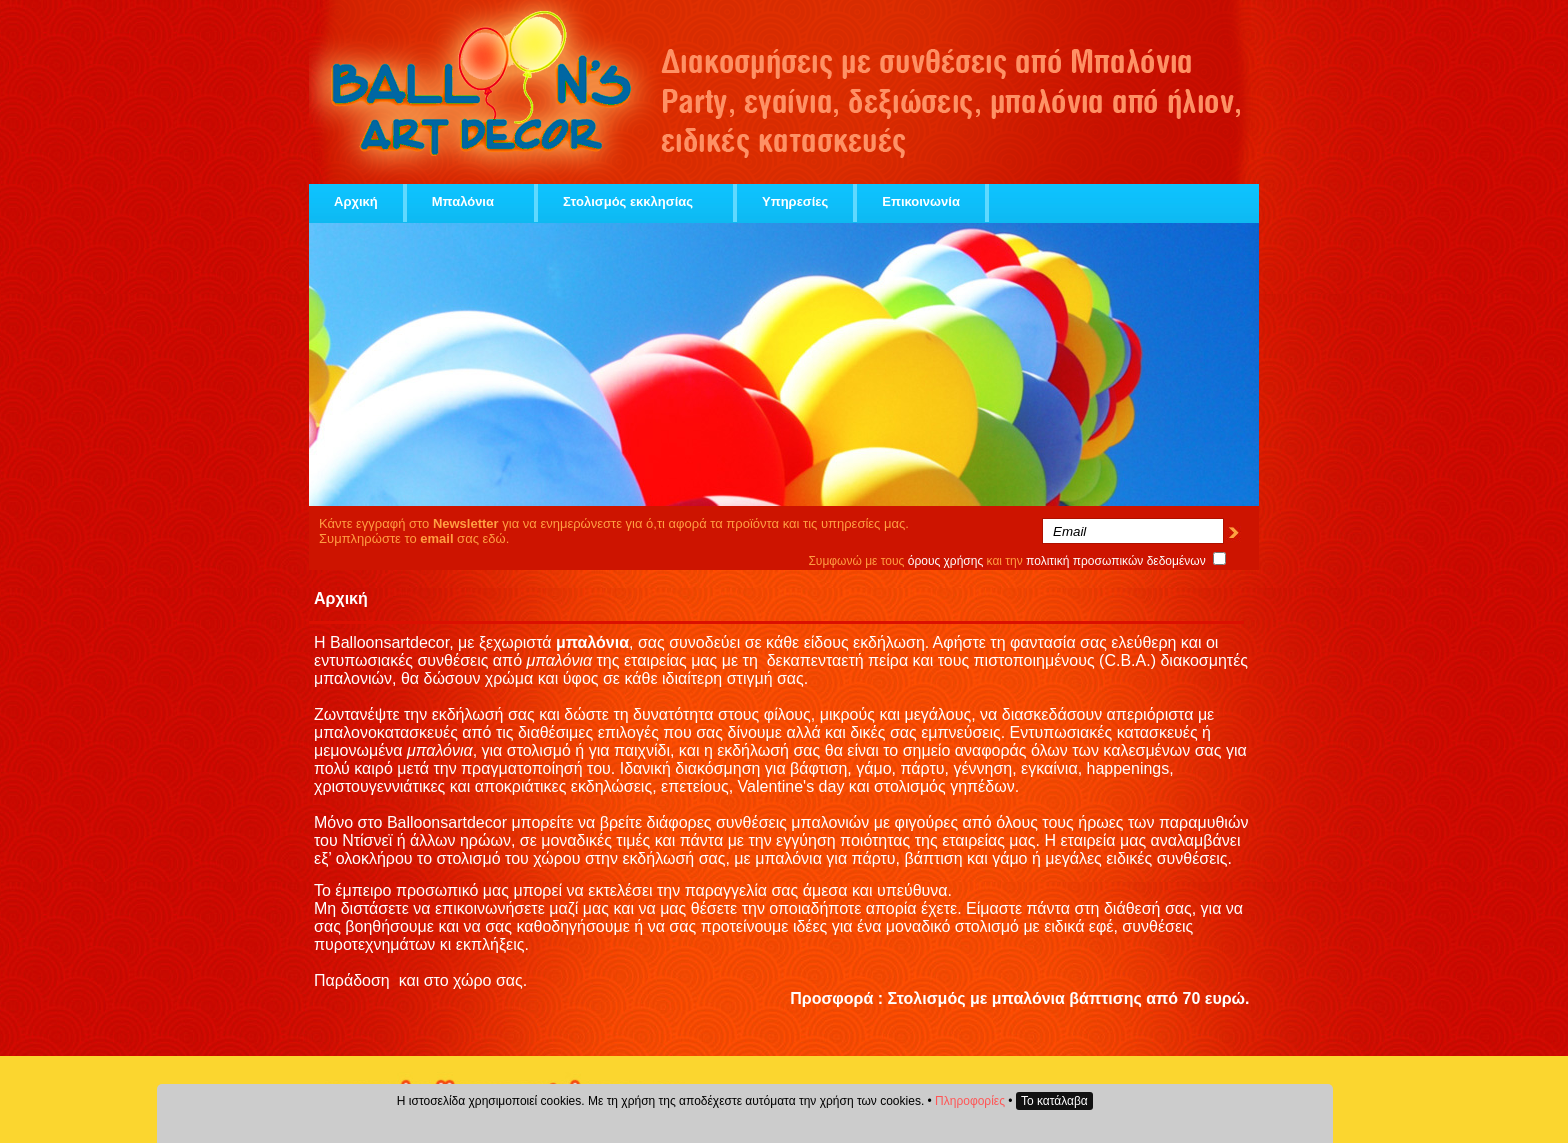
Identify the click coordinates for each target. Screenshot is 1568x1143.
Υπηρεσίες (795, 201)
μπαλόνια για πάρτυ (825, 858)
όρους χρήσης (946, 561)
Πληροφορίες (970, 1101)
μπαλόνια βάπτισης (1067, 998)
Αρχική (356, 201)
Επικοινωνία (921, 201)
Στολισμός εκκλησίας (635, 201)
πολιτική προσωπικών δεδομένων (1116, 561)
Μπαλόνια (470, 201)
